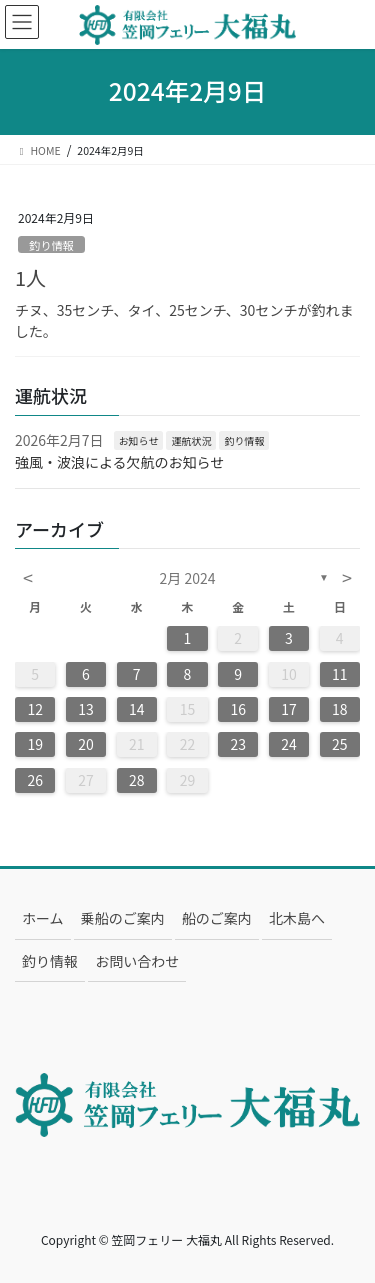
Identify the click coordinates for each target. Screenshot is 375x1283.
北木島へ (297, 918)
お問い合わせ (137, 961)
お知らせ (139, 440)
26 (35, 780)
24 (289, 744)
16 (238, 709)
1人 (30, 277)
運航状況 (191, 440)
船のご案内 (217, 918)
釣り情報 (51, 245)
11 (340, 674)
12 (35, 709)
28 (137, 780)
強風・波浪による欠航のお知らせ (119, 462)
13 (86, 709)
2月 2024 (188, 578)
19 (35, 744)
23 (238, 744)
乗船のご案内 (123, 918)
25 (340, 744)
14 (137, 709)
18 (340, 709)
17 (289, 709)
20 (86, 744)
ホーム (43, 918)
